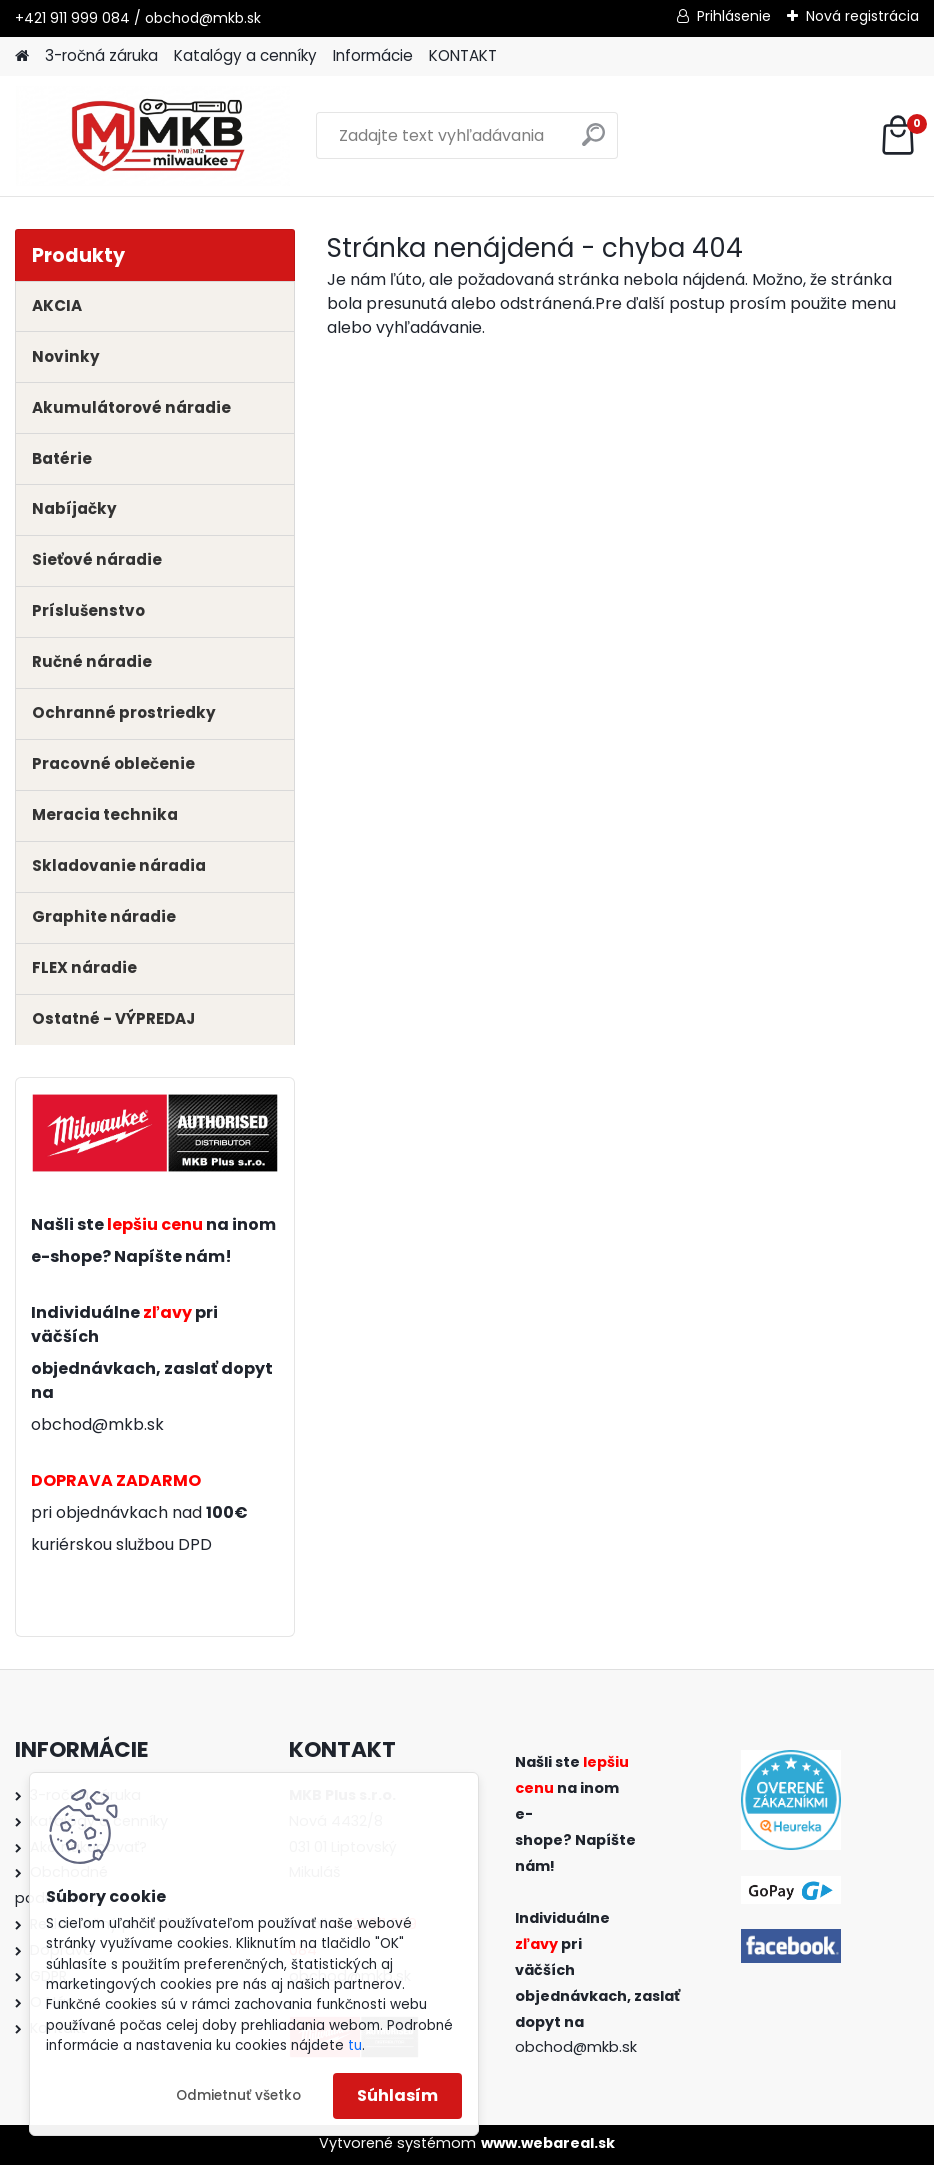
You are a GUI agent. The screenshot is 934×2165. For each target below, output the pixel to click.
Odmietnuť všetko (238, 2095)
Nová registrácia (862, 16)
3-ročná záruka (101, 55)
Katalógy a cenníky (245, 55)
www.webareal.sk (548, 2143)
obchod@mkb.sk (97, 1424)
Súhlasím (397, 2095)
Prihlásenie (734, 16)
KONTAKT (463, 55)
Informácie (373, 55)
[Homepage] (22, 56)
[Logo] (152, 136)
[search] (593, 142)
